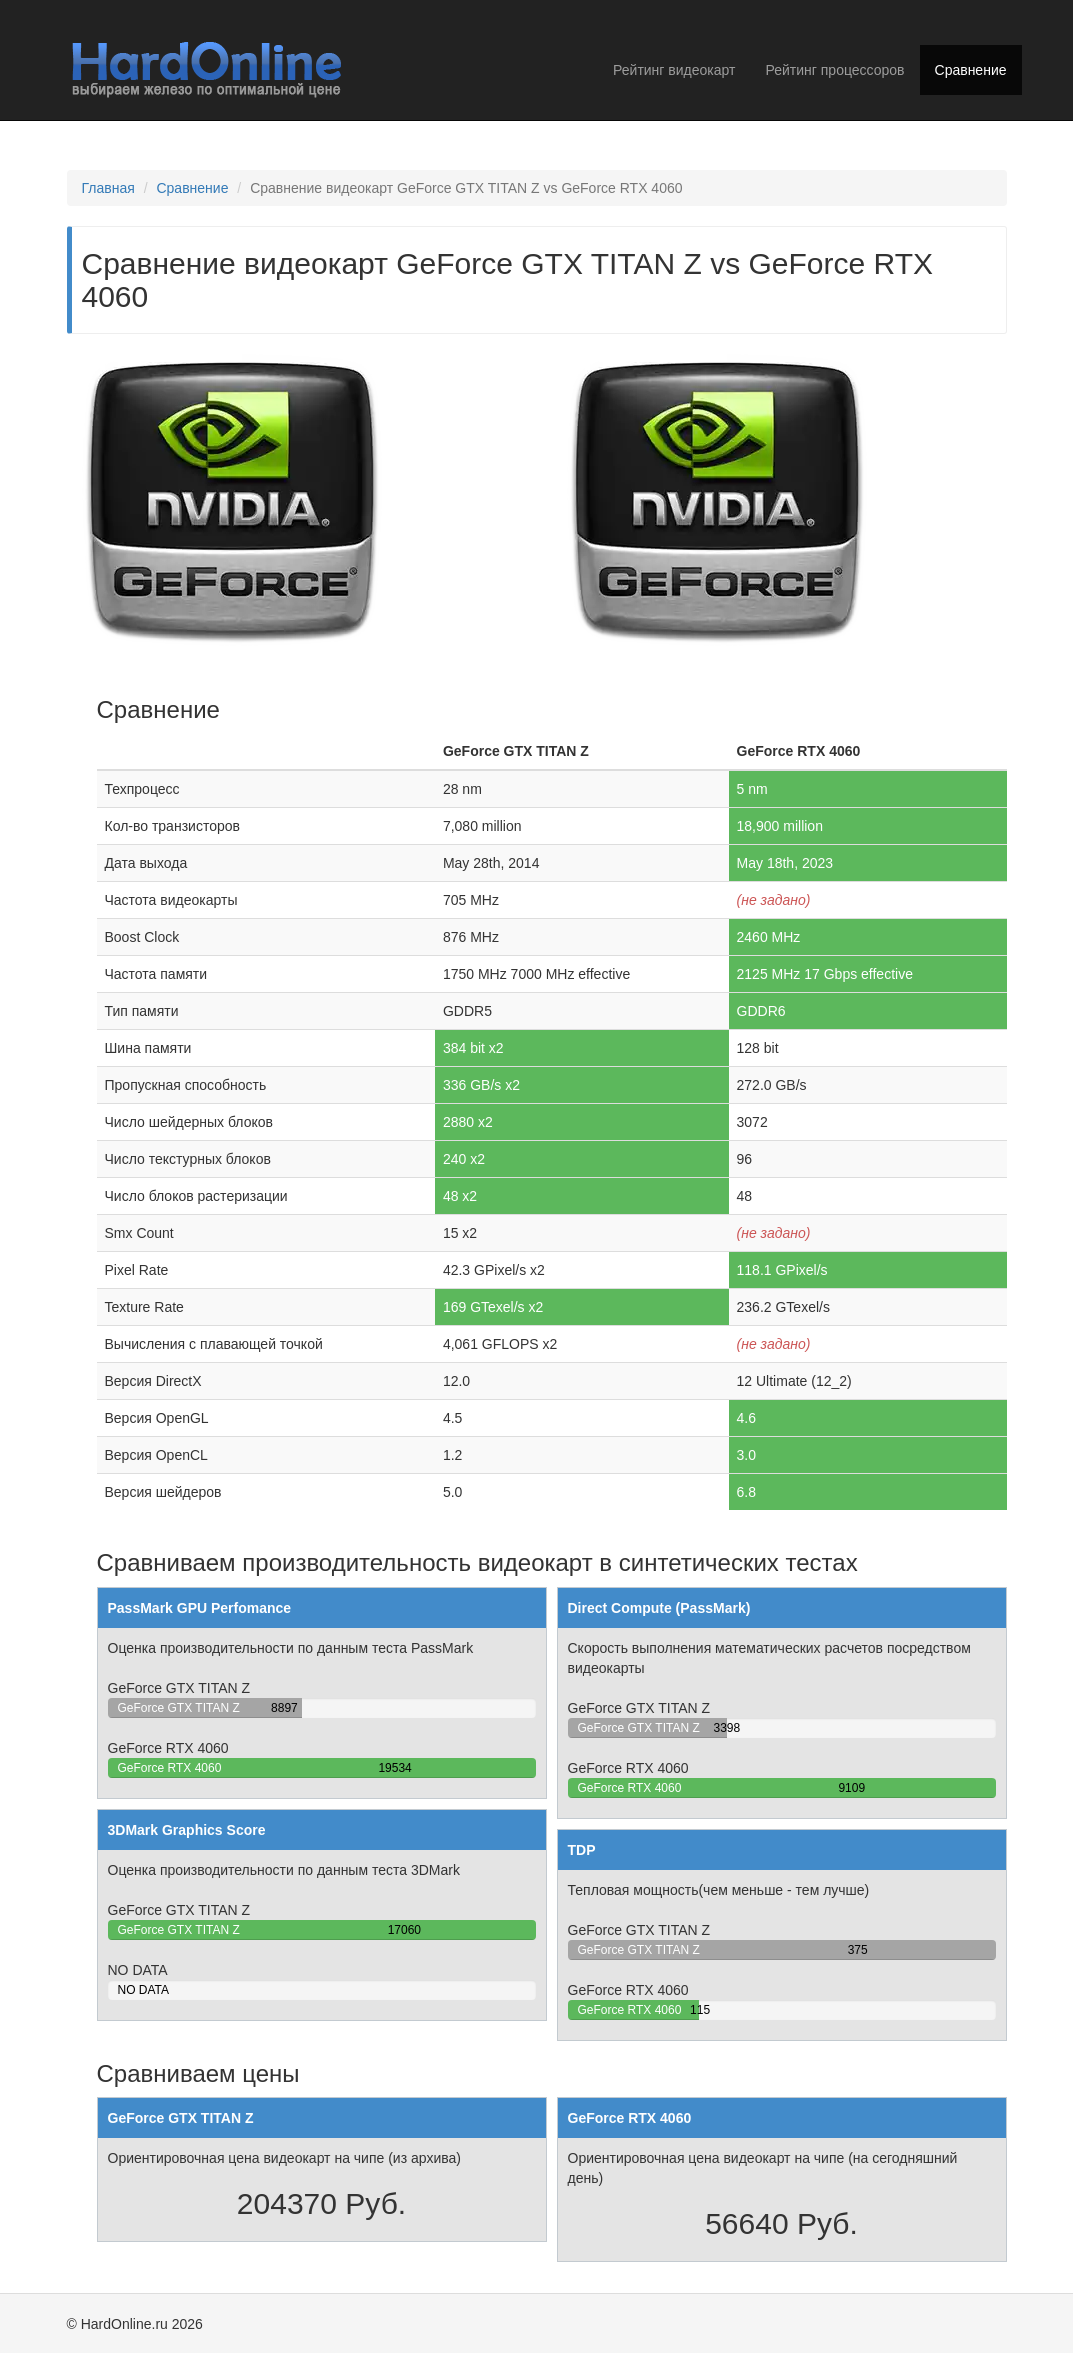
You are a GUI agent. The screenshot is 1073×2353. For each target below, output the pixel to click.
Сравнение (971, 70)
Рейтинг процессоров (834, 70)
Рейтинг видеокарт (674, 70)
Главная (108, 188)
